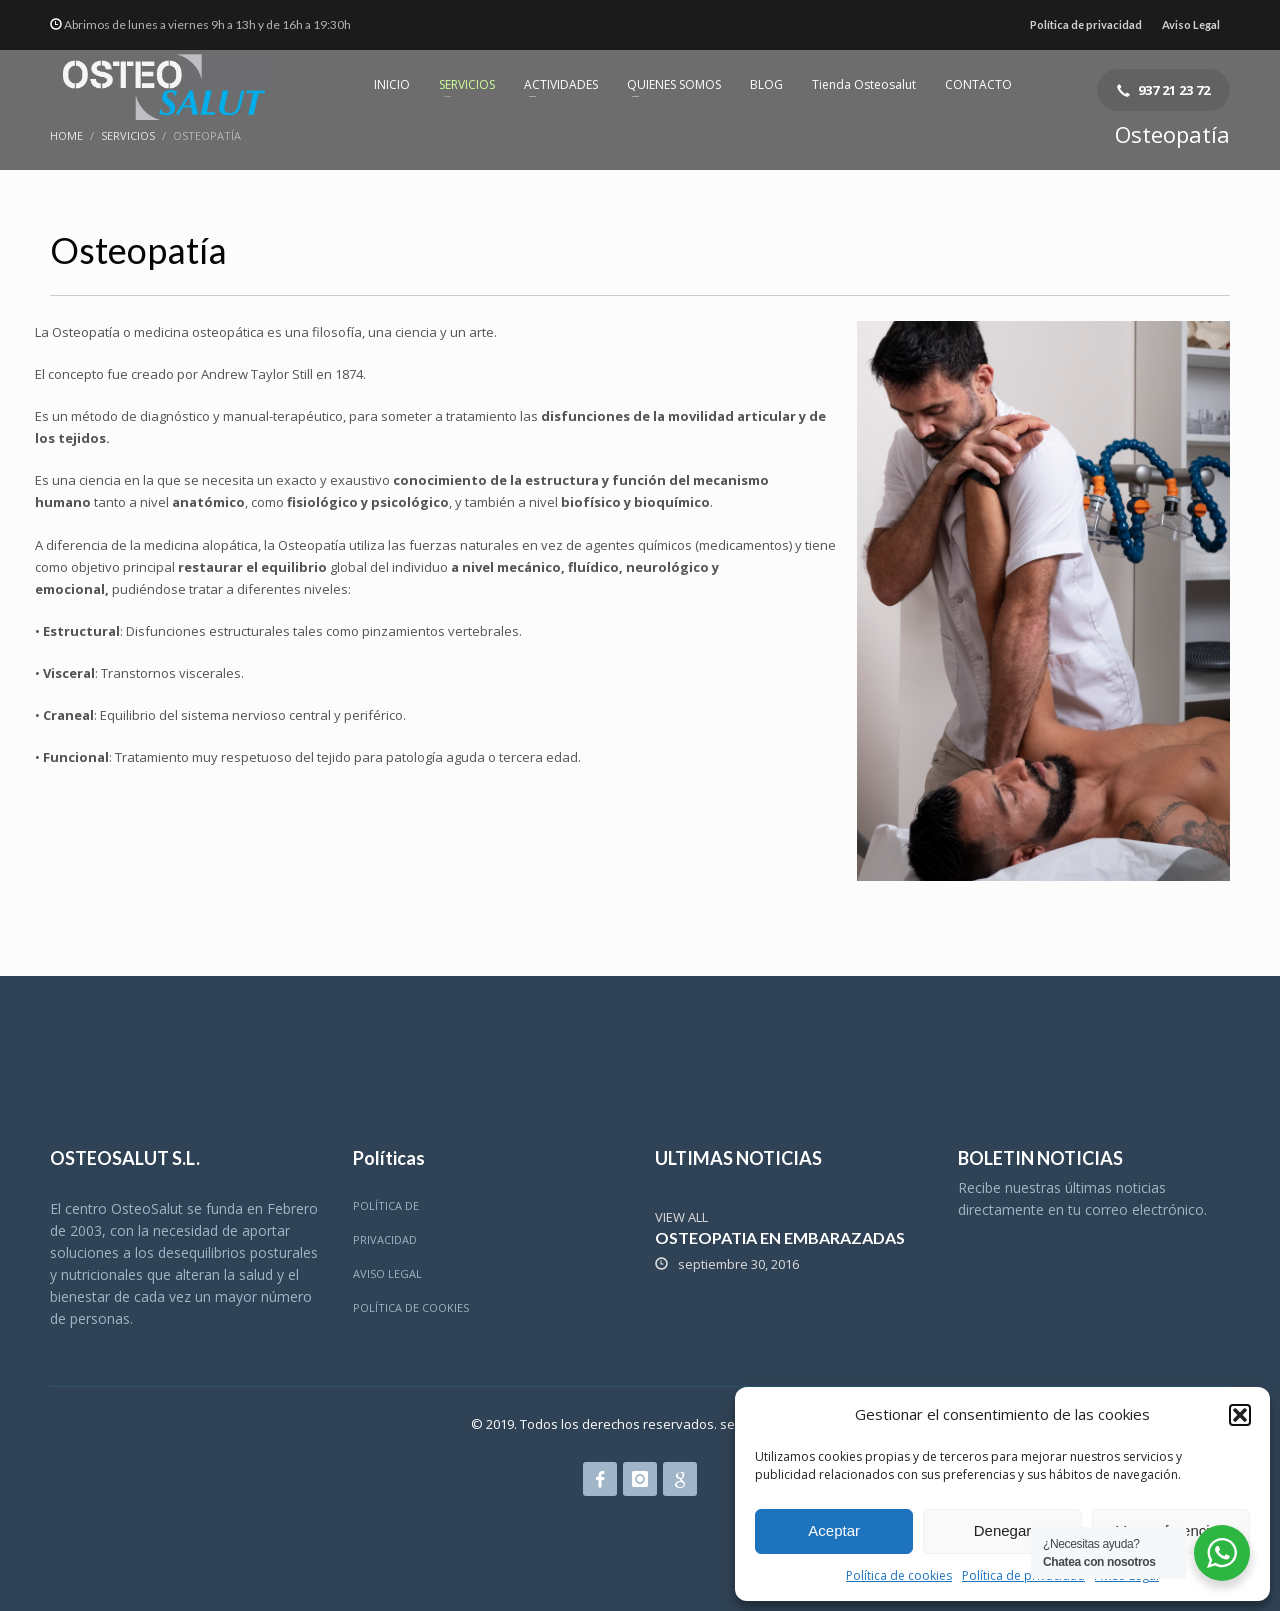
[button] (1240, 1415)
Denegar (1003, 1530)
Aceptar (834, 1530)
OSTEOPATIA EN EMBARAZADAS (780, 1237)
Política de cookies (899, 1575)
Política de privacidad (1023, 1575)
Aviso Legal (1191, 24)
